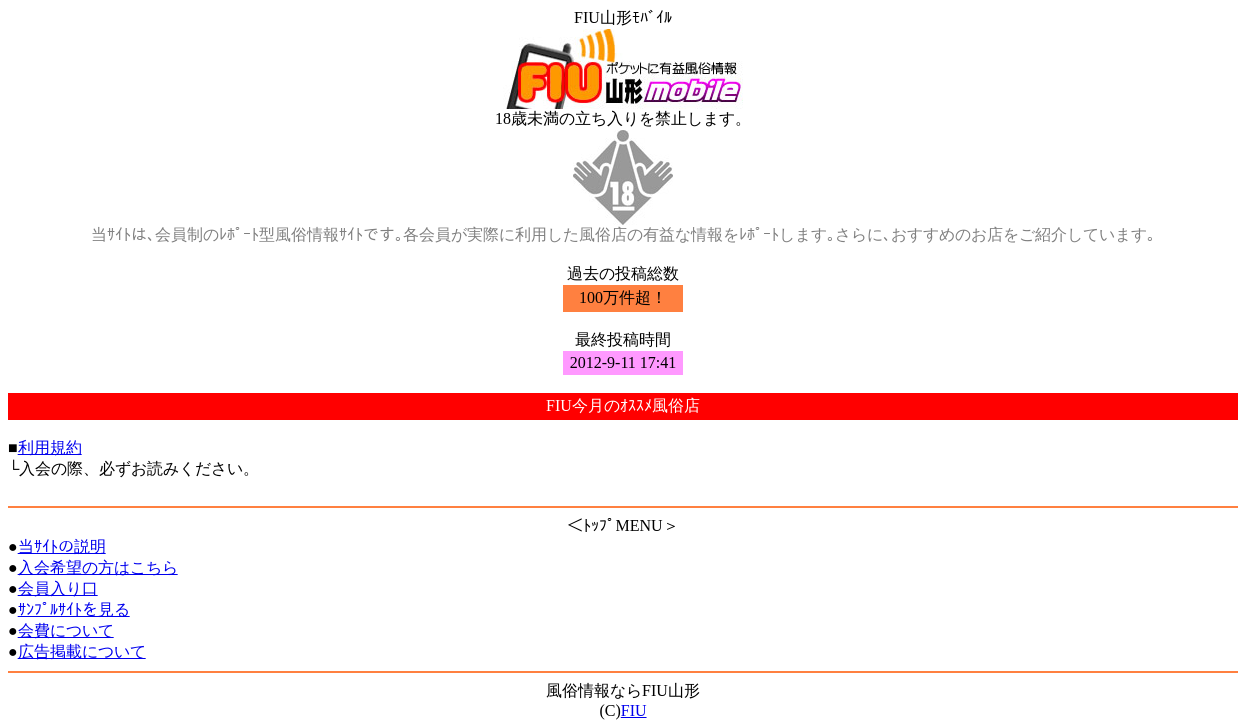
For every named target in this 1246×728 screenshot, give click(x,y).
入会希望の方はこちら (98, 567)
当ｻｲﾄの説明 (62, 546)
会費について (66, 630)
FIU (634, 710)
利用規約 (50, 447)
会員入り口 (58, 588)
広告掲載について (82, 651)
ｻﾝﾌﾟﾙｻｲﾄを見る (74, 609)
